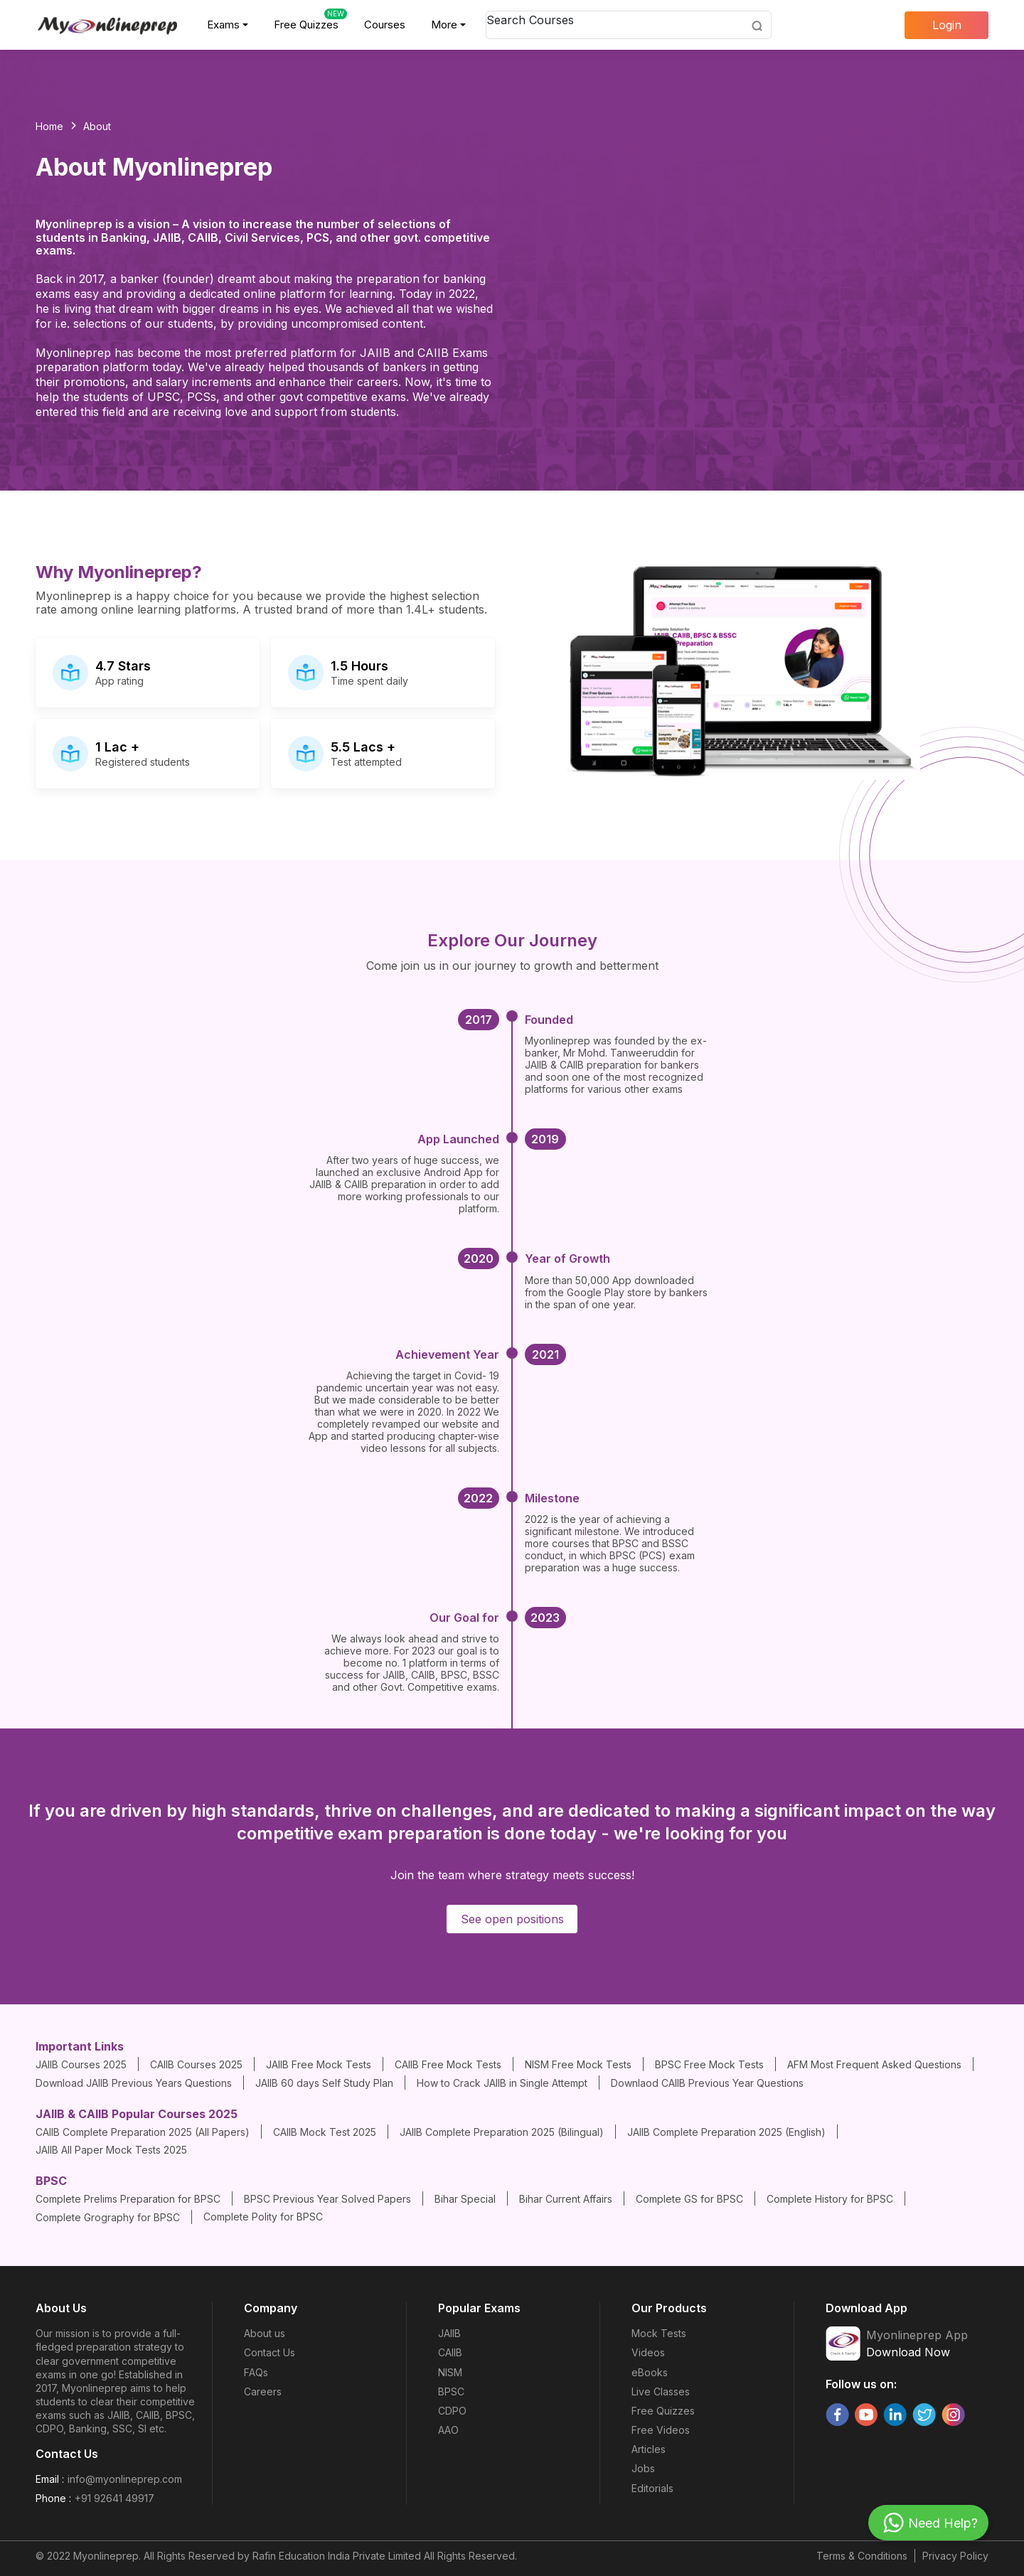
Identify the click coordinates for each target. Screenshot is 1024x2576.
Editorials (652, 2488)
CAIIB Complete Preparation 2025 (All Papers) (143, 2132)
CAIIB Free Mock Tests (448, 2064)
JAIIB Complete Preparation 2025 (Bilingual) (502, 2132)
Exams (223, 24)
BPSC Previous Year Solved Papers (327, 2199)
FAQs (256, 2372)
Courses (384, 24)
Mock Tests (658, 2333)
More (444, 24)
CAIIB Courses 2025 (196, 2064)
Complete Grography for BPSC (108, 2217)
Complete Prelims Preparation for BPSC (128, 2199)
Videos (648, 2352)
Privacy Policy (955, 2556)
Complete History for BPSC (830, 2199)
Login (946, 25)
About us (264, 2333)
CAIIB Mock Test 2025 (324, 2132)
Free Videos (660, 2430)
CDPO (452, 2411)
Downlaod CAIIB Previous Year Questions (707, 2083)
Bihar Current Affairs (565, 2199)
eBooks (649, 2372)
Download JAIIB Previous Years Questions (134, 2083)
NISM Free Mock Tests (578, 2064)
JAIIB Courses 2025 (81, 2064)
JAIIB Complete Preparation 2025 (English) (726, 2132)
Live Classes (660, 2391)
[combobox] (628, 21)
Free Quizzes (309, 24)
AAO (448, 2430)
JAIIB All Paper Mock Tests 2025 (111, 2150)
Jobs (643, 2468)
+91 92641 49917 (114, 2498)
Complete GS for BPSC (689, 2199)
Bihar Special (465, 2199)
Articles (648, 2449)
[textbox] (628, 19)
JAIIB (449, 2333)
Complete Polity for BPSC (263, 2217)
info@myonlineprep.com (125, 2479)
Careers (263, 2391)
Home (49, 126)
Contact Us (269, 2352)
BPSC (451, 2391)
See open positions (512, 1919)
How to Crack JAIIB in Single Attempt (502, 2083)
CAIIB (450, 2352)
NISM (450, 2372)
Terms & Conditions (861, 2556)
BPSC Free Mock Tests (709, 2064)
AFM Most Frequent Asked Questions (874, 2064)
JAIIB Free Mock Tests (318, 2064)
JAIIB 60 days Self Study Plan (324, 2083)
